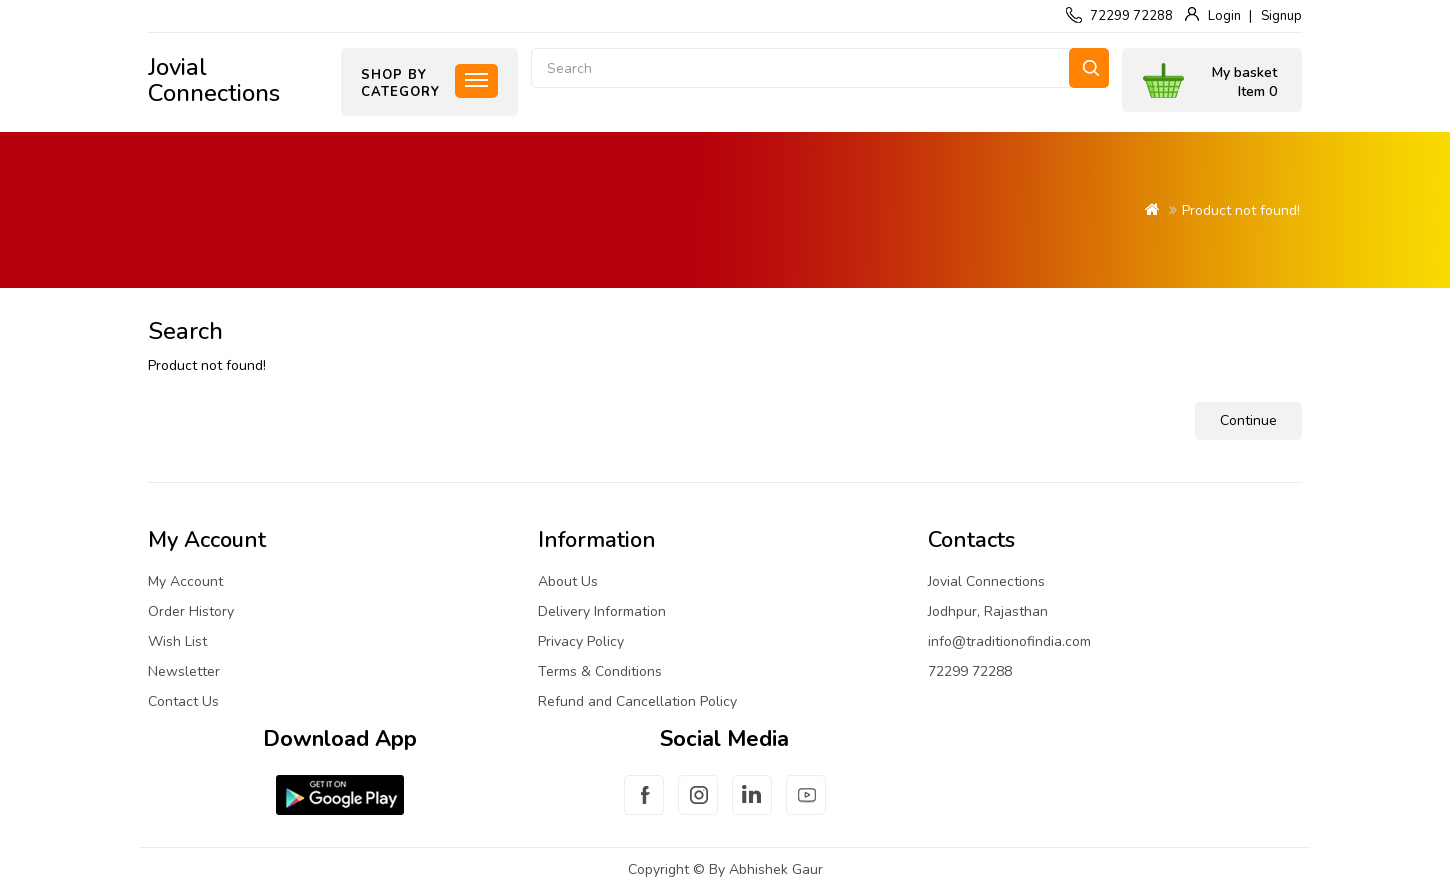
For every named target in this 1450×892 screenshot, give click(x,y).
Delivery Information (602, 611)
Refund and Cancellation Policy (637, 701)
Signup (1281, 16)
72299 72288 (1131, 16)
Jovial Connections (214, 80)
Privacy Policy (581, 641)
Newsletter (184, 671)
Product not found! (1241, 210)
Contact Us (183, 701)
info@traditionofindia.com (1009, 641)
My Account (185, 581)
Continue (1248, 420)
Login (1224, 16)
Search (1089, 68)
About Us (568, 581)
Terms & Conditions (600, 671)
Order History (191, 611)
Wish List (177, 641)
